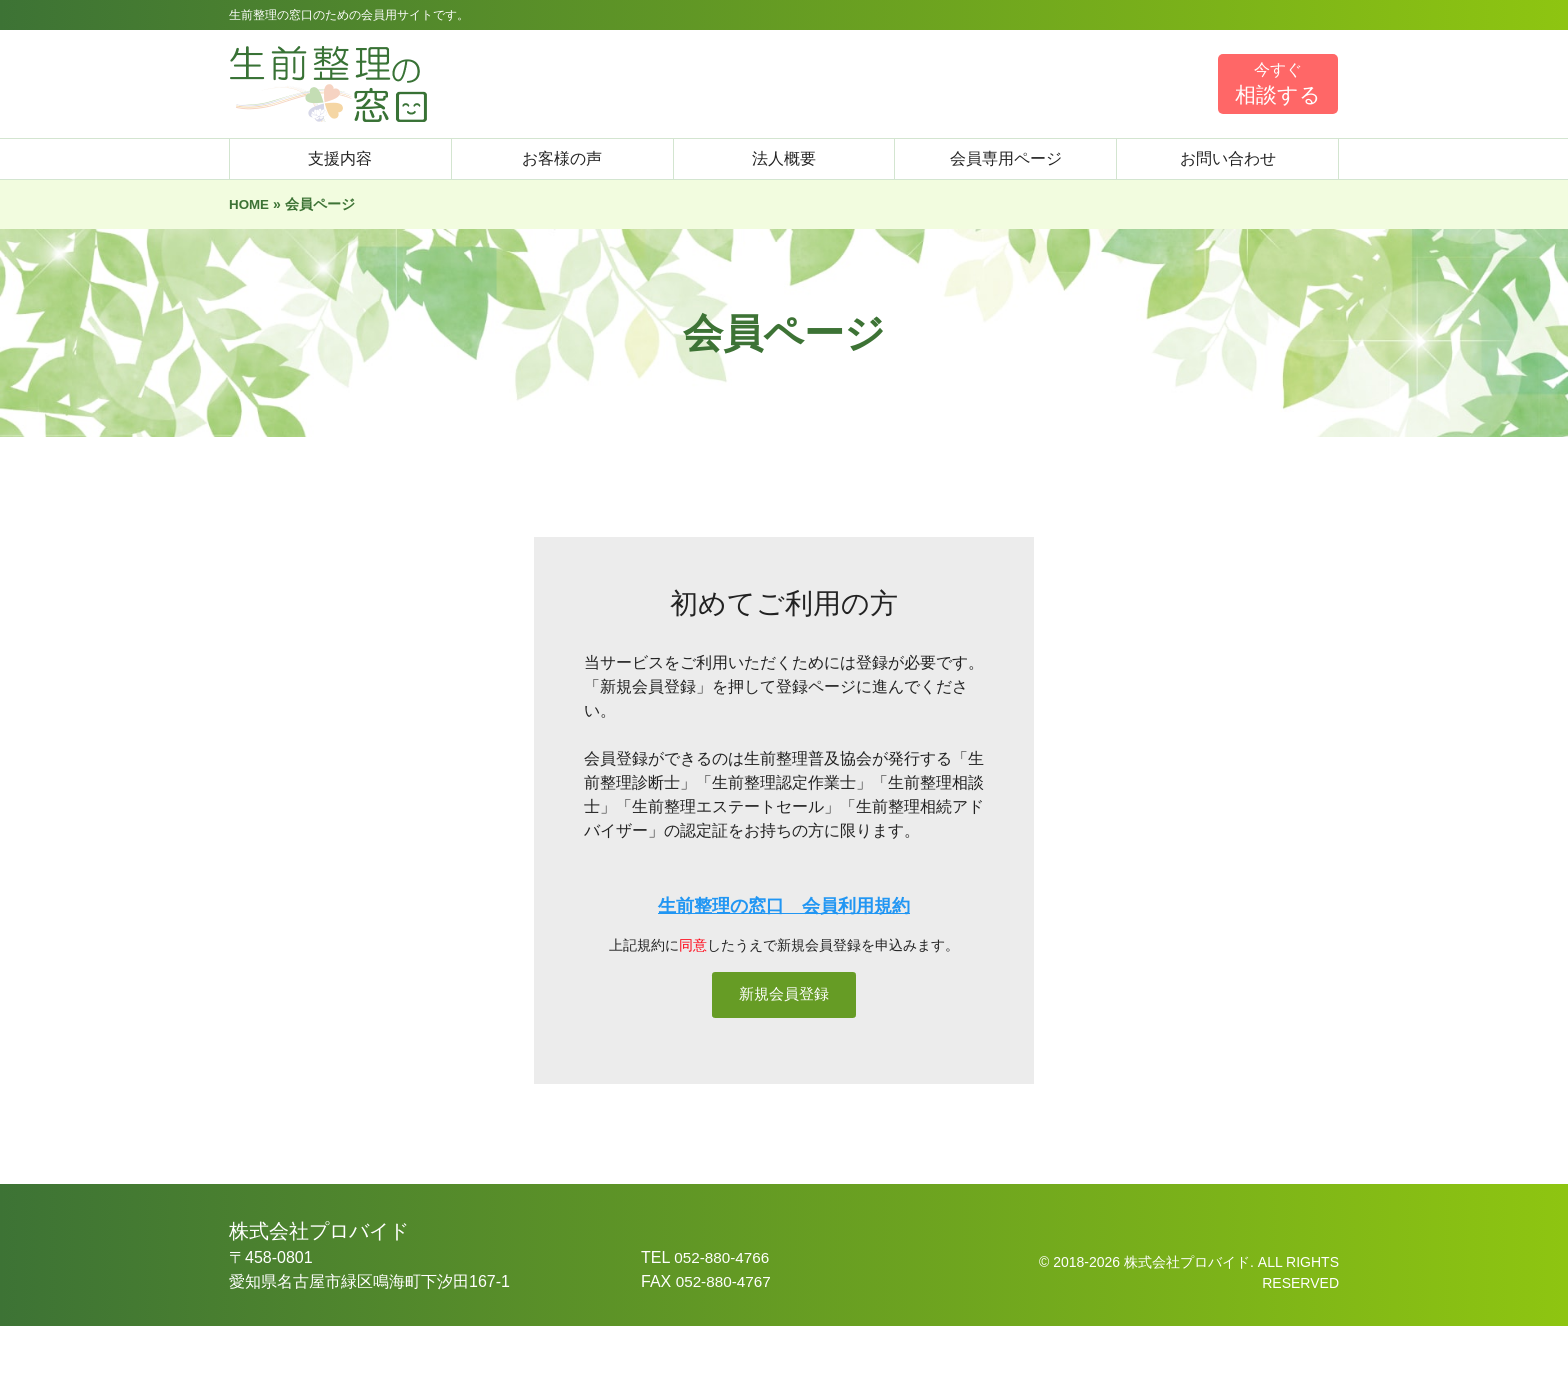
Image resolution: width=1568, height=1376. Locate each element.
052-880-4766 (724, 1307)
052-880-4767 (726, 1331)
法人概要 (784, 158)
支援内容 (340, 158)
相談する (1278, 83)
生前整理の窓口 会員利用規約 (784, 906)
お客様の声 (562, 158)
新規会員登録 (784, 1019)
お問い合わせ (1228, 158)
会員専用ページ (1006, 158)
